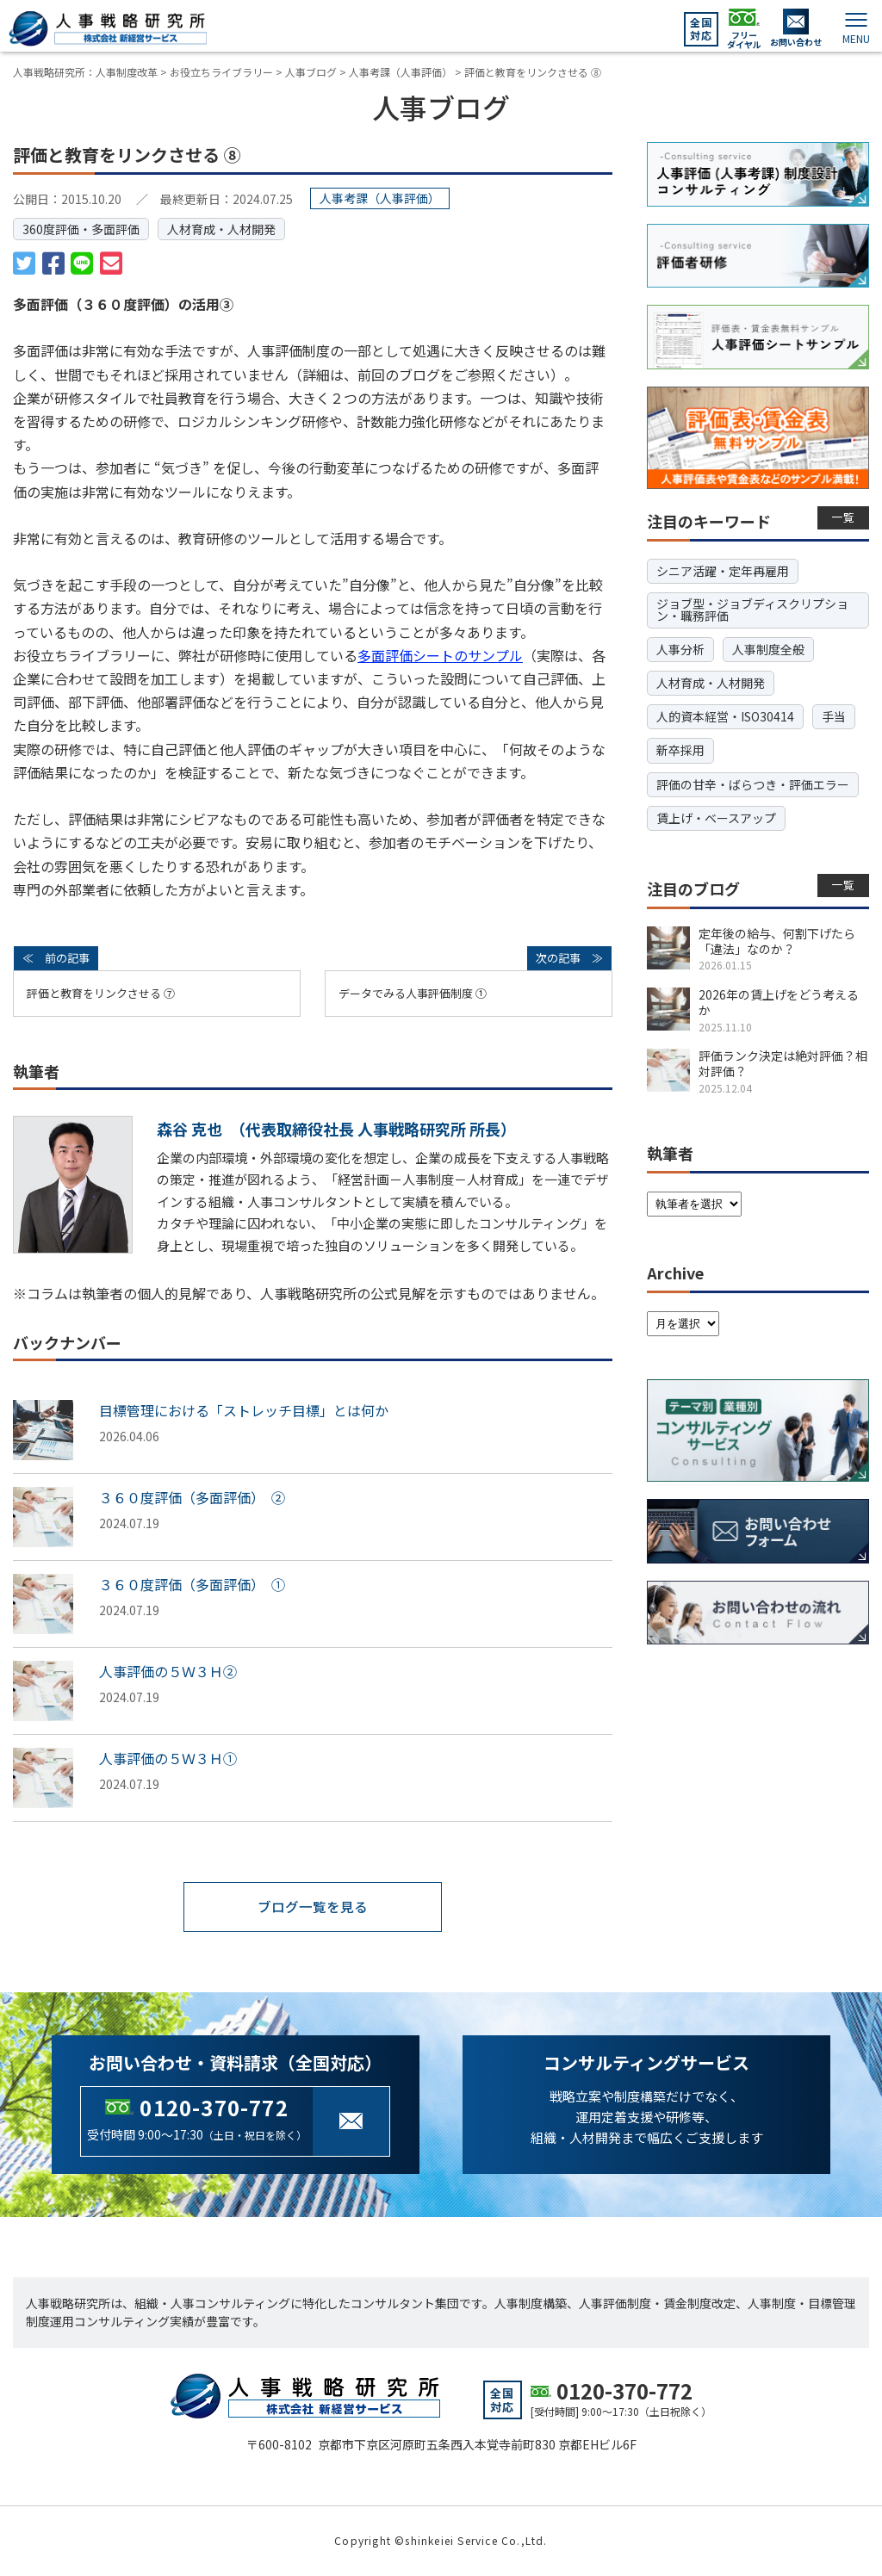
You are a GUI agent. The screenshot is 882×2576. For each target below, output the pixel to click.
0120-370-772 (214, 2107)
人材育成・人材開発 (221, 229)
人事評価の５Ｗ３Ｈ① (168, 1758)
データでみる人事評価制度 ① (413, 993)
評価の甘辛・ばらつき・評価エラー (752, 784)
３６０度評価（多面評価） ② (192, 1497)
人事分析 (680, 649)
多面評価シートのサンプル (440, 655)
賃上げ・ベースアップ (716, 818)
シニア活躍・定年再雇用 (722, 570)
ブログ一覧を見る (313, 1907)
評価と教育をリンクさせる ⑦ (101, 993)
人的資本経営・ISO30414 (725, 716)
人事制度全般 (768, 649)
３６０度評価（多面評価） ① (192, 1584)
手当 (834, 716)
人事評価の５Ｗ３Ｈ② (168, 1671)
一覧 (843, 517)
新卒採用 (680, 750)
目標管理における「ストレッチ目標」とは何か (243, 1410)
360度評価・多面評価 (81, 229)
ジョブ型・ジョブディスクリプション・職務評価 (752, 609)
